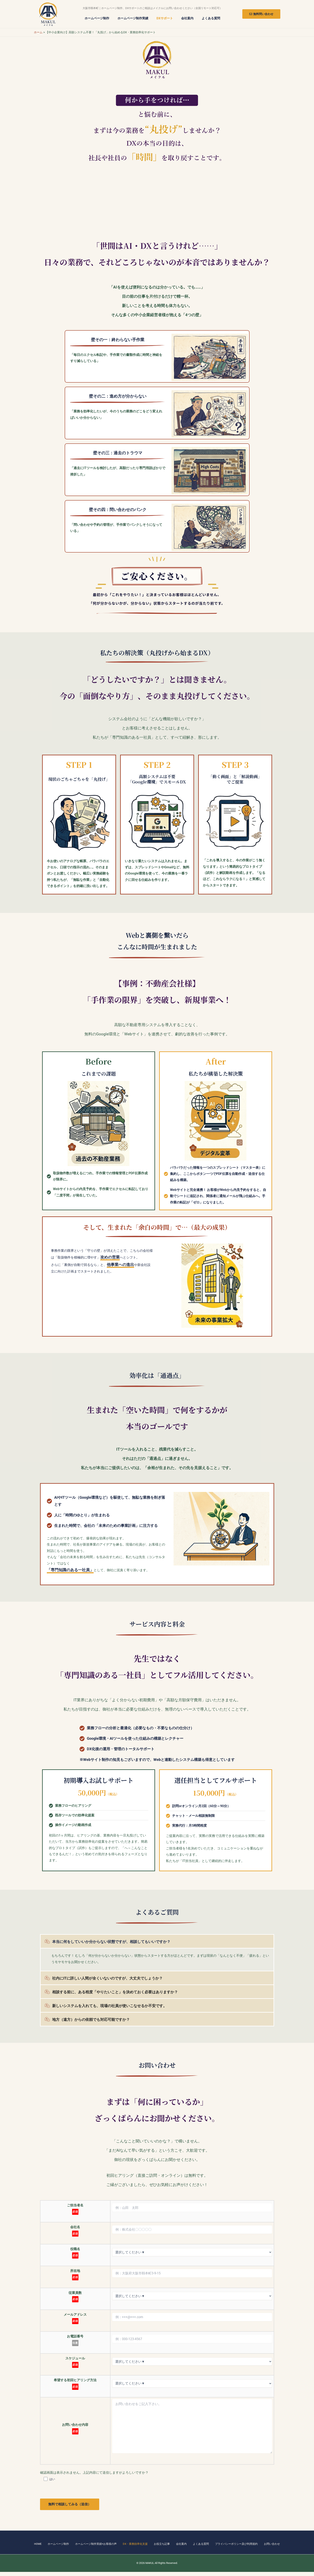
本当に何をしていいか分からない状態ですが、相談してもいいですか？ (111, 1941)
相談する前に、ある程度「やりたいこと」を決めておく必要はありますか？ (115, 1992)
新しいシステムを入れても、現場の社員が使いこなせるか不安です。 (109, 2006)
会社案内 (187, 18)
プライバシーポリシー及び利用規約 (236, 2543)
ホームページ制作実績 (132, 18)
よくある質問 (211, 18)
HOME (37, 2543)
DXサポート (164, 18)
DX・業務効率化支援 (135, 2543)
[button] (157, 1941)
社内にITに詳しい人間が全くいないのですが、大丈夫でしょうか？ (107, 1978)
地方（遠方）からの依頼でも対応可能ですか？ (91, 2019)
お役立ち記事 (162, 2543)
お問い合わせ (272, 2543)
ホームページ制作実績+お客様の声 (96, 2543)
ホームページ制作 (97, 18)
